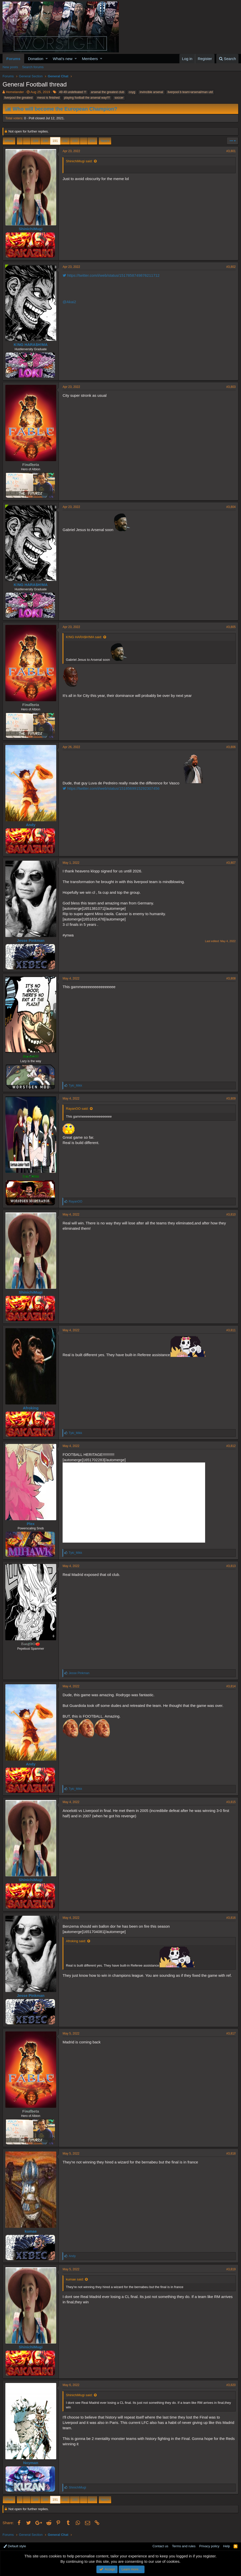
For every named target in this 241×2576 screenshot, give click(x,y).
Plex (31, 1523)
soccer (119, 97)
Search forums (33, 67)
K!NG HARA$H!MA (31, 344)
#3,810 (231, 1214)
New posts (10, 67)
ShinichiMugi (30, 229)
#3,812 (231, 1446)
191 (55, 141)
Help (226, 2546)
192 (65, 141)
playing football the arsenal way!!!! (87, 97)
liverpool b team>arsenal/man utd (190, 92)
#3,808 (231, 978)
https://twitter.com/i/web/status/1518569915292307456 (111, 788)
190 (45, 141)
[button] (46, 58)
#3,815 (231, 1802)
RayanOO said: (77, 1108)
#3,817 (231, 2033)
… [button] (26, 141)
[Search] (227, 58)
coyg (132, 92)
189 (35, 141)
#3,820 (231, 2385)
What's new (63, 58)
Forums (13, 58)
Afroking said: (76, 1941)
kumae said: (75, 2279)
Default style (15, 2546)
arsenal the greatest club (107, 92)
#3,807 (231, 863)
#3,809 (231, 1098)
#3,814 (231, 1686)
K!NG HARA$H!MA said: (84, 637)
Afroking (31, 1408)
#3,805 (231, 627)
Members (90, 58)
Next (104, 141)
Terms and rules (183, 2546)
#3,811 (231, 1330)
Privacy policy (209, 2546)
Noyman (30, 2463)
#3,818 (231, 2153)
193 (75, 141)
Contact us (160, 2546)
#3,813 (231, 1566)
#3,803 (231, 387)
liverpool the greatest (18, 97)
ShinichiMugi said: (79, 161)
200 (92, 141)
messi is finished (48, 97)
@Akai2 (69, 302)
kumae (31, 2231)
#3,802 (231, 267)
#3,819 (231, 2269)
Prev (9, 141)
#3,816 (231, 1918)
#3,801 (231, 151)
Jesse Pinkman (30, 940)
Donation (35, 58)
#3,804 (231, 507)
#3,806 (231, 747)
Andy (31, 825)
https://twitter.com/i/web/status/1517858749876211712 (111, 275)
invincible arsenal (151, 92)
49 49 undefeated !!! (72, 92)
